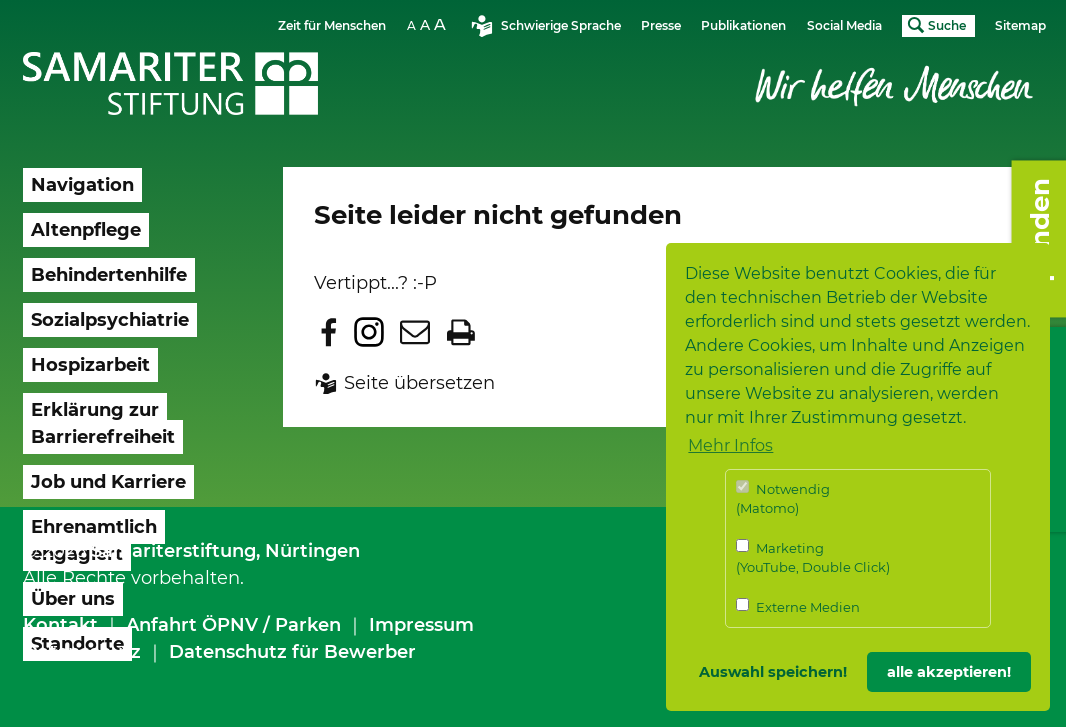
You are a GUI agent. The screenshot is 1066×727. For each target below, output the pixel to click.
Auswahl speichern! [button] (773, 672)
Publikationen (743, 25)
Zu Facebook (329, 332)
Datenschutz (82, 652)
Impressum (421, 625)
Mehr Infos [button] (730, 445)
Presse (661, 25)
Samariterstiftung (173, 551)
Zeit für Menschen (332, 25)
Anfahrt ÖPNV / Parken (233, 625)
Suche (947, 25)
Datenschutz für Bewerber (292, 652)
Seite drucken (461, 332)
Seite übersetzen (419, 383)
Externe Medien (798, 606)
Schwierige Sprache (561, 25)
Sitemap (1020, 25)
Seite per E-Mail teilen (415, 332)
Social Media (844, 25)
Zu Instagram (369, 332)
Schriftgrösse (429, 24)
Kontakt (60, 625)
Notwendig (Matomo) (783, 498)
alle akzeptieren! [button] (949, 672)
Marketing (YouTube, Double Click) (813, 557)
